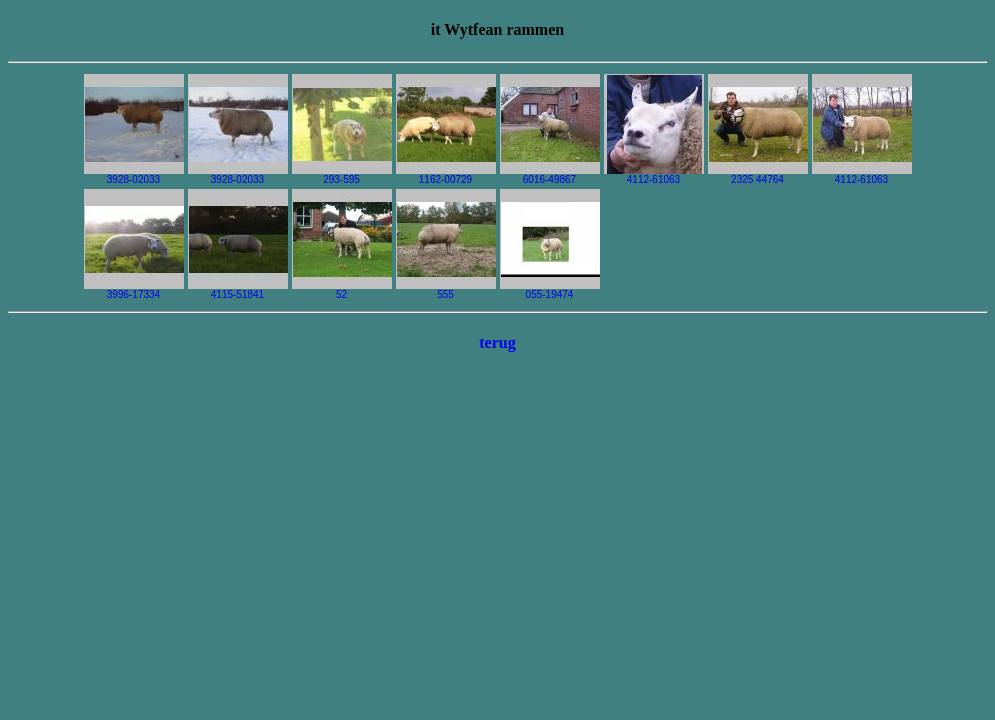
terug (497, 342)
